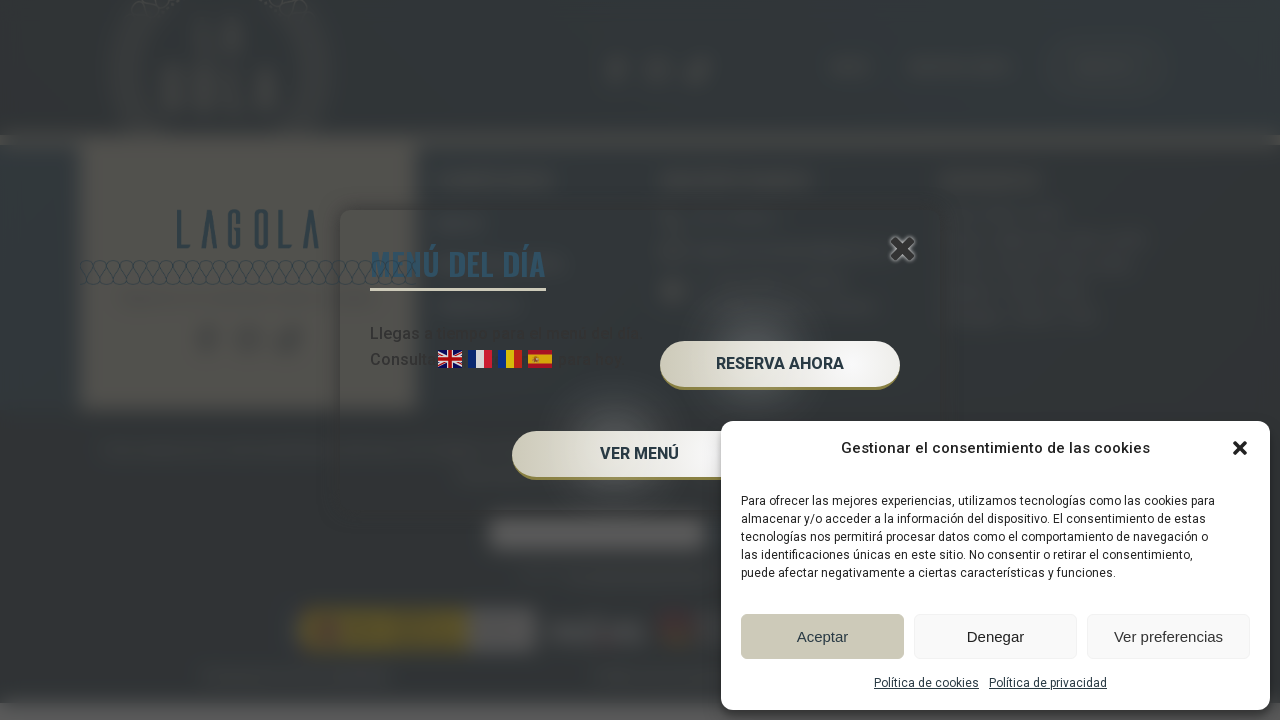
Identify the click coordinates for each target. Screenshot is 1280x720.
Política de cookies (926, 683)
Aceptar (823, 636)
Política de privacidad (1048, 683)
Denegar (996, 636)
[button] (1240, 448)
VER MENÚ (639, 453)
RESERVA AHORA (780, 363)
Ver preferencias (1168, 636)
